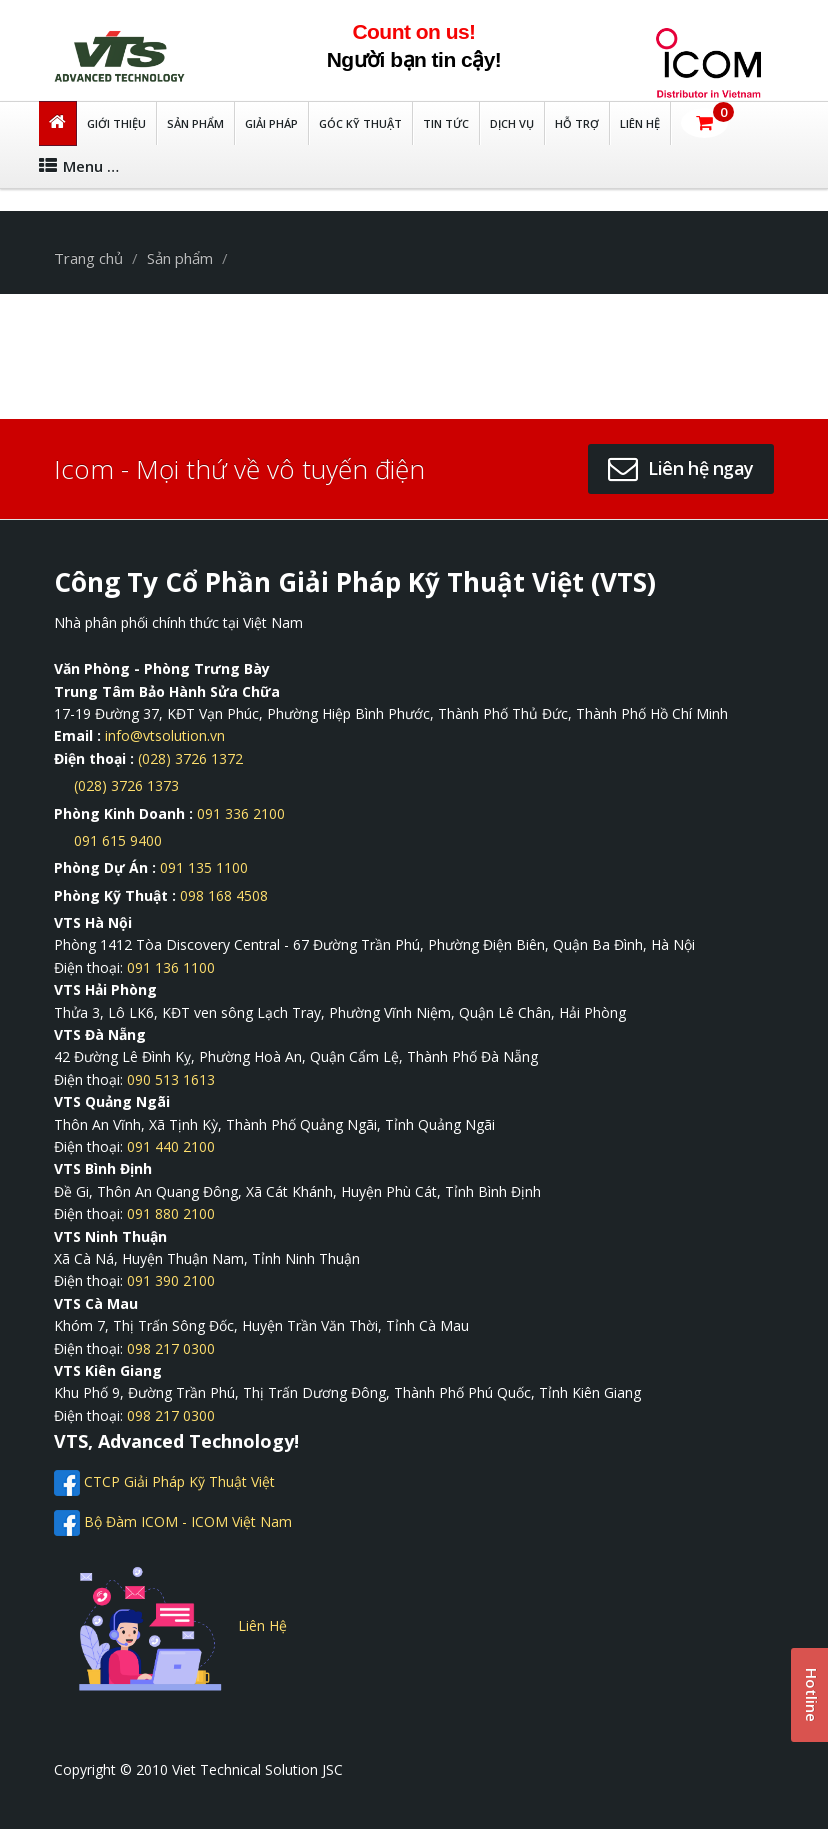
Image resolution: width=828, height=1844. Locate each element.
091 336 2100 (241, 813)
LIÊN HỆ (640, 123)
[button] (704, 123)
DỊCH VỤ (512, 123)
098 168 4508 (224, 895)
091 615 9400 (118, 840)
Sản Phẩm (195, 123)
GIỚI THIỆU (116, 123)
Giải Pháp (271, 123)
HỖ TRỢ (577, 123)
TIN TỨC (446, 123)
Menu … (79, 166)
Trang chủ (88, 258)
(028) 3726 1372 (190, 758)
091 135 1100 (204, 867)
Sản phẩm (180, 258)
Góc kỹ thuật (360, 123)
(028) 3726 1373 (126, 785)
